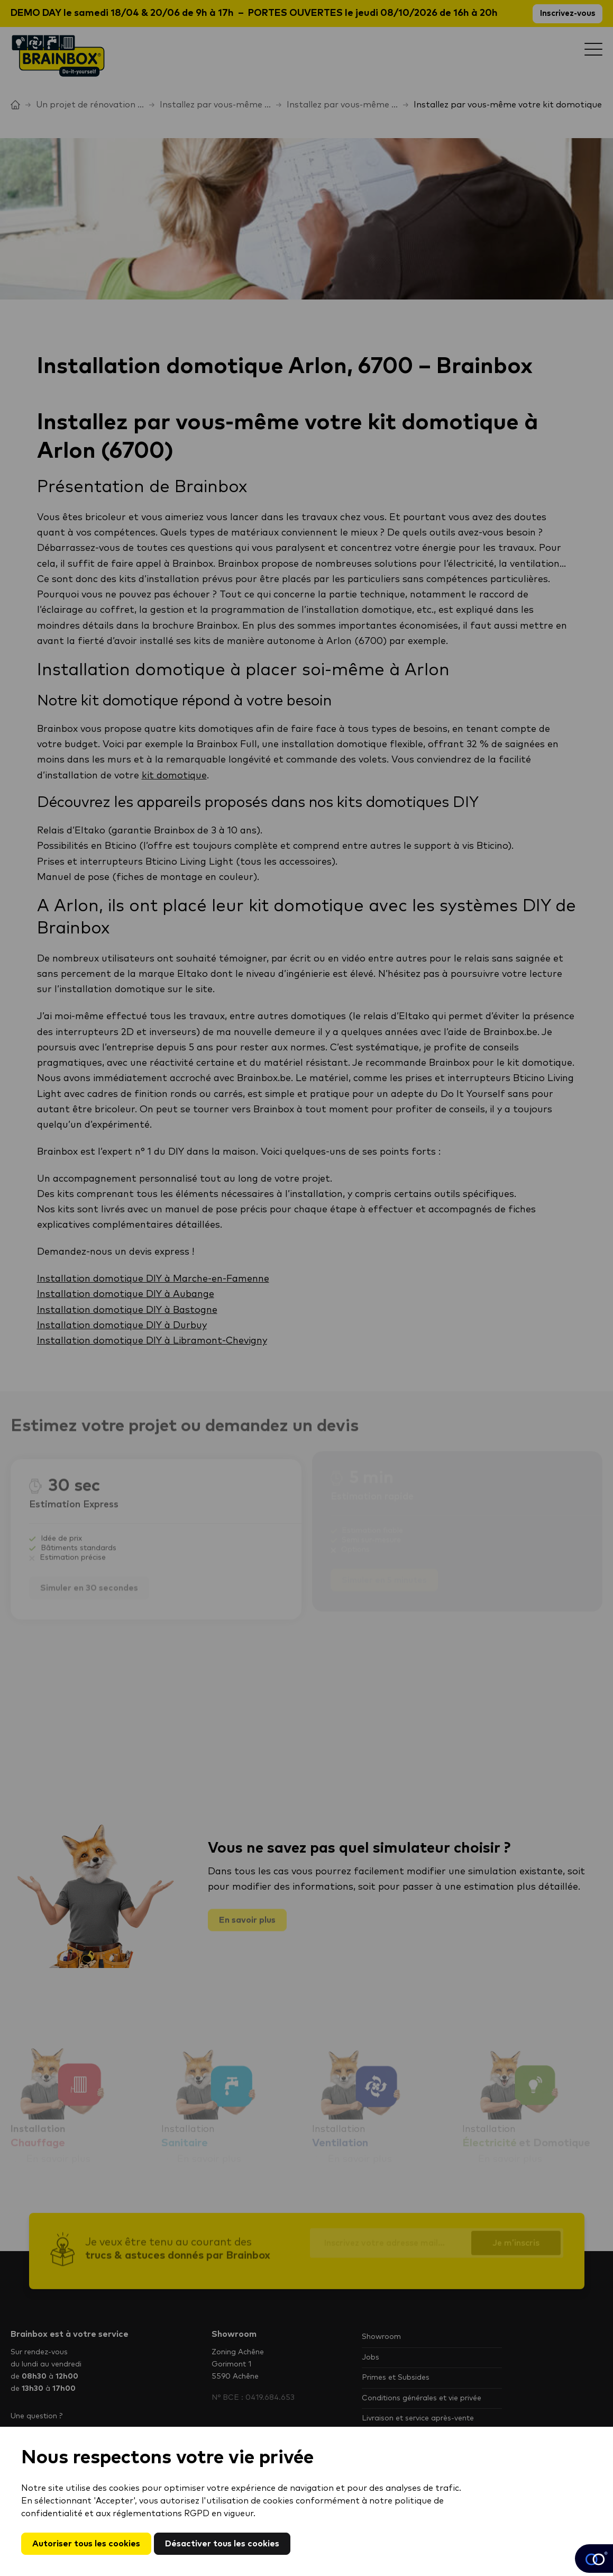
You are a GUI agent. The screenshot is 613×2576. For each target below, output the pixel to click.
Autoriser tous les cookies (86, 2543)
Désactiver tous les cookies (222, 2543)
